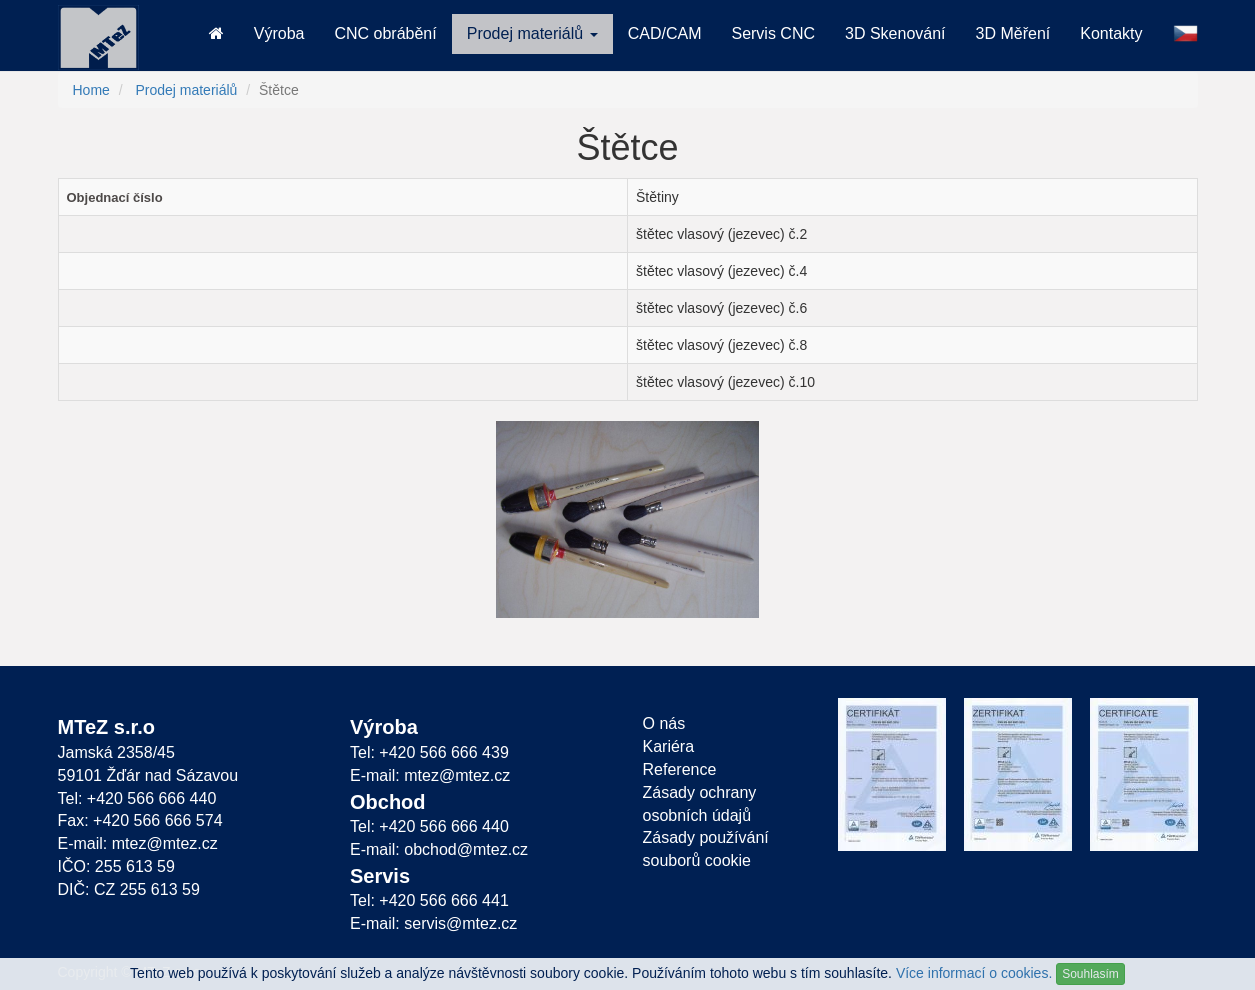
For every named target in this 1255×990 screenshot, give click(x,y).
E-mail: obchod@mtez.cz (439, 849)
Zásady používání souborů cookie (706, 849)
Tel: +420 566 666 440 (137, 798)
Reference (680, 769)
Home (91, 90)
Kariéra (669, 746)
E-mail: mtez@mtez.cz (138, 843)
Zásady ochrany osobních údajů (700, 804)
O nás (664, 723)
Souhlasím (1090, 974)
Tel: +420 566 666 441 (429, 900)
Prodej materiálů (186, 90)
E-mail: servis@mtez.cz (433, 923)
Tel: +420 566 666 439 (429, 752)
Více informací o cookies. (974, 973)
